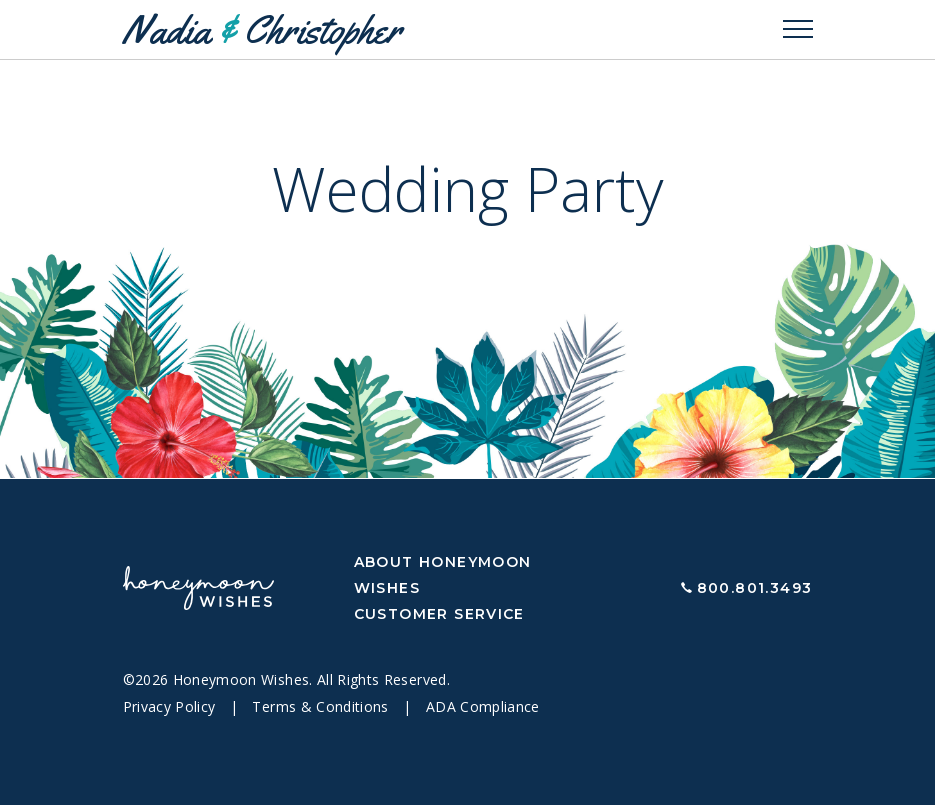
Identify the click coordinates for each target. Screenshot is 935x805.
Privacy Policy (171, 706)
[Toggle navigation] (798, 30)
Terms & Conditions (322, 706)
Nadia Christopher (262, 29)
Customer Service (439, 614)
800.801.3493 (755, 588)
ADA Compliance (483, 706)
